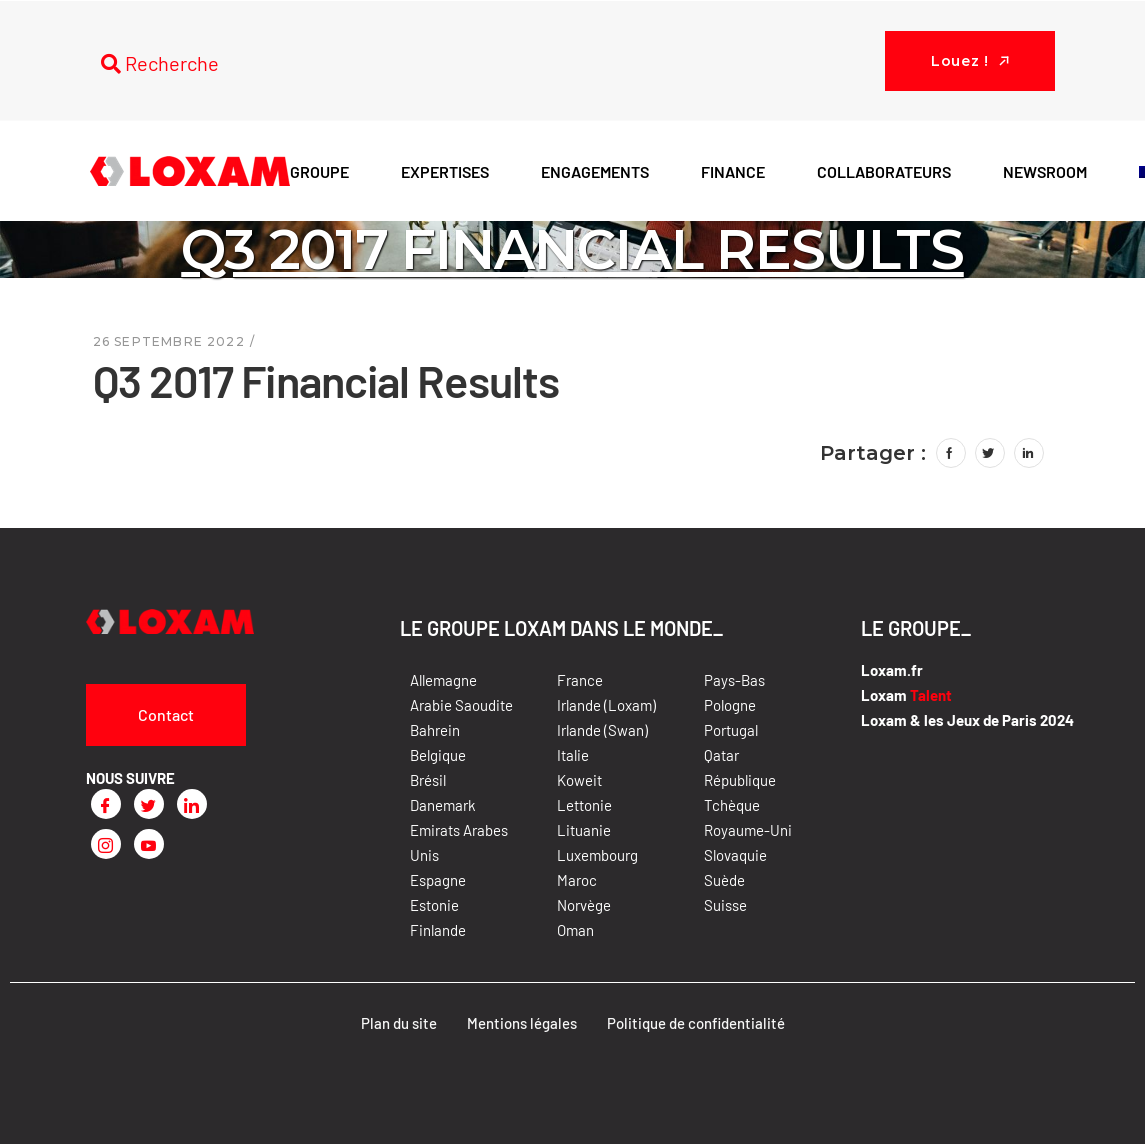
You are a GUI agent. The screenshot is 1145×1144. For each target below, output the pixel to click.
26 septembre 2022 (169, 341)
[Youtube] (149, 844)
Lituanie (584, 830)
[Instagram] (106, 844)
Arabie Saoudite (461, 705)
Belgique (438, 755)
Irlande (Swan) (602, 730)
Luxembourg (597, 855)
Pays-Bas (734, 680)
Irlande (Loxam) (606, 705)
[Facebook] (106, 804)
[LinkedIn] (192, 804)
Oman (575, 930)
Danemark (443, 805)
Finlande (438, 930)
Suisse (725, 905)
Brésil (428, 780)
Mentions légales (522, 1023)
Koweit (579, 780)
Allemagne (443, 680)
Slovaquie (735, 855)
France (580, 680)
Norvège (584, 905)
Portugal (731, 730)
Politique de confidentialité (696, 1023)
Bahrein (435, 730)
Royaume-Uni (748, 830)
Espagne (438, 880)
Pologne (730, 705)
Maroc (577, 880)
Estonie (434, 905)
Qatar (721, 755)
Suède (724, 880)
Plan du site (399, 1023)
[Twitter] (149, 804)
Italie (573, 755)
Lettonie (584, 805)
